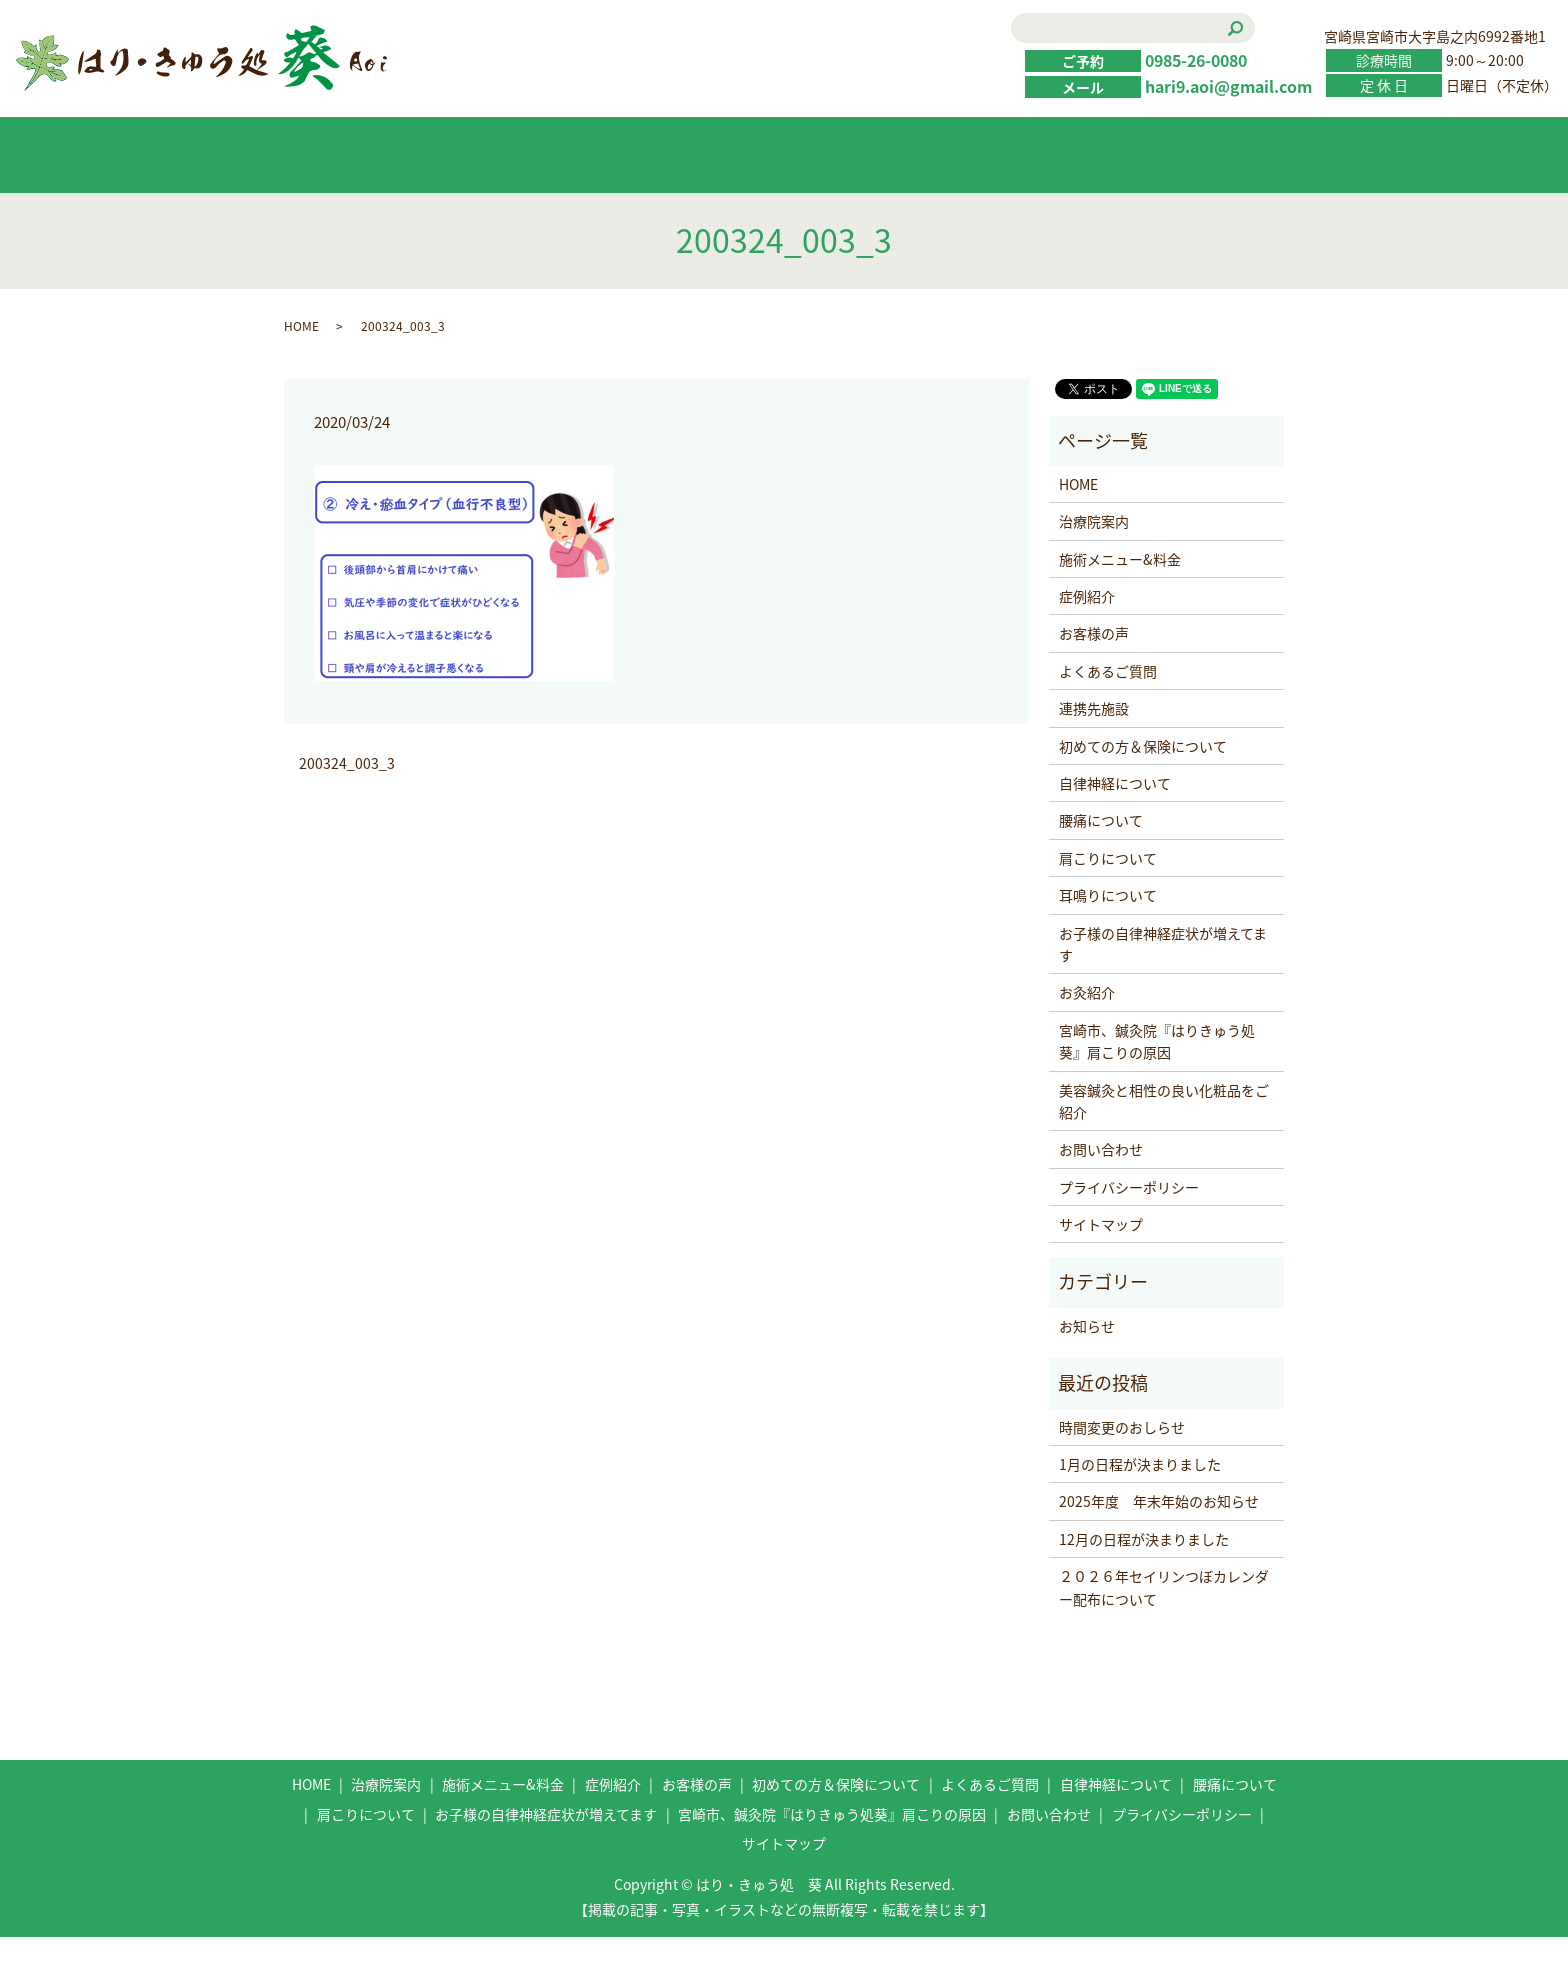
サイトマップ (1101, 1268)
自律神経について (1115, 826)
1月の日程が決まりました (1140, 1508)
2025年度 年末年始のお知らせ (1159, 1545)
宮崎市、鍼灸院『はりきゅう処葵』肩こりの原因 (1157, 1084)
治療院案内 (1094, 565)
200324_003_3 (347, 806)
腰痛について (1101, 864)
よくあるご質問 (1065, 198)
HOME (355, 198)
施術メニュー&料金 (497, 198)
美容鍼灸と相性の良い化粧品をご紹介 (1164, 1144)
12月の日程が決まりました (1144, 1582)
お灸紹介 (1087, 1036)
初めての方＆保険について (923, 197)
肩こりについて (1108, 901)
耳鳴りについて (1108, 939)
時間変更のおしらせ (1122, 1470)
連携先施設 (1094, 752)
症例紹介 (639, 198)
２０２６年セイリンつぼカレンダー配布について (1164, 1631)
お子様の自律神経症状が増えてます (1163, 987)
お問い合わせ (1207, 198)
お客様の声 (781, 198)
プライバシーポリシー (1129, 1230)
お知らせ (1087, 1369)
